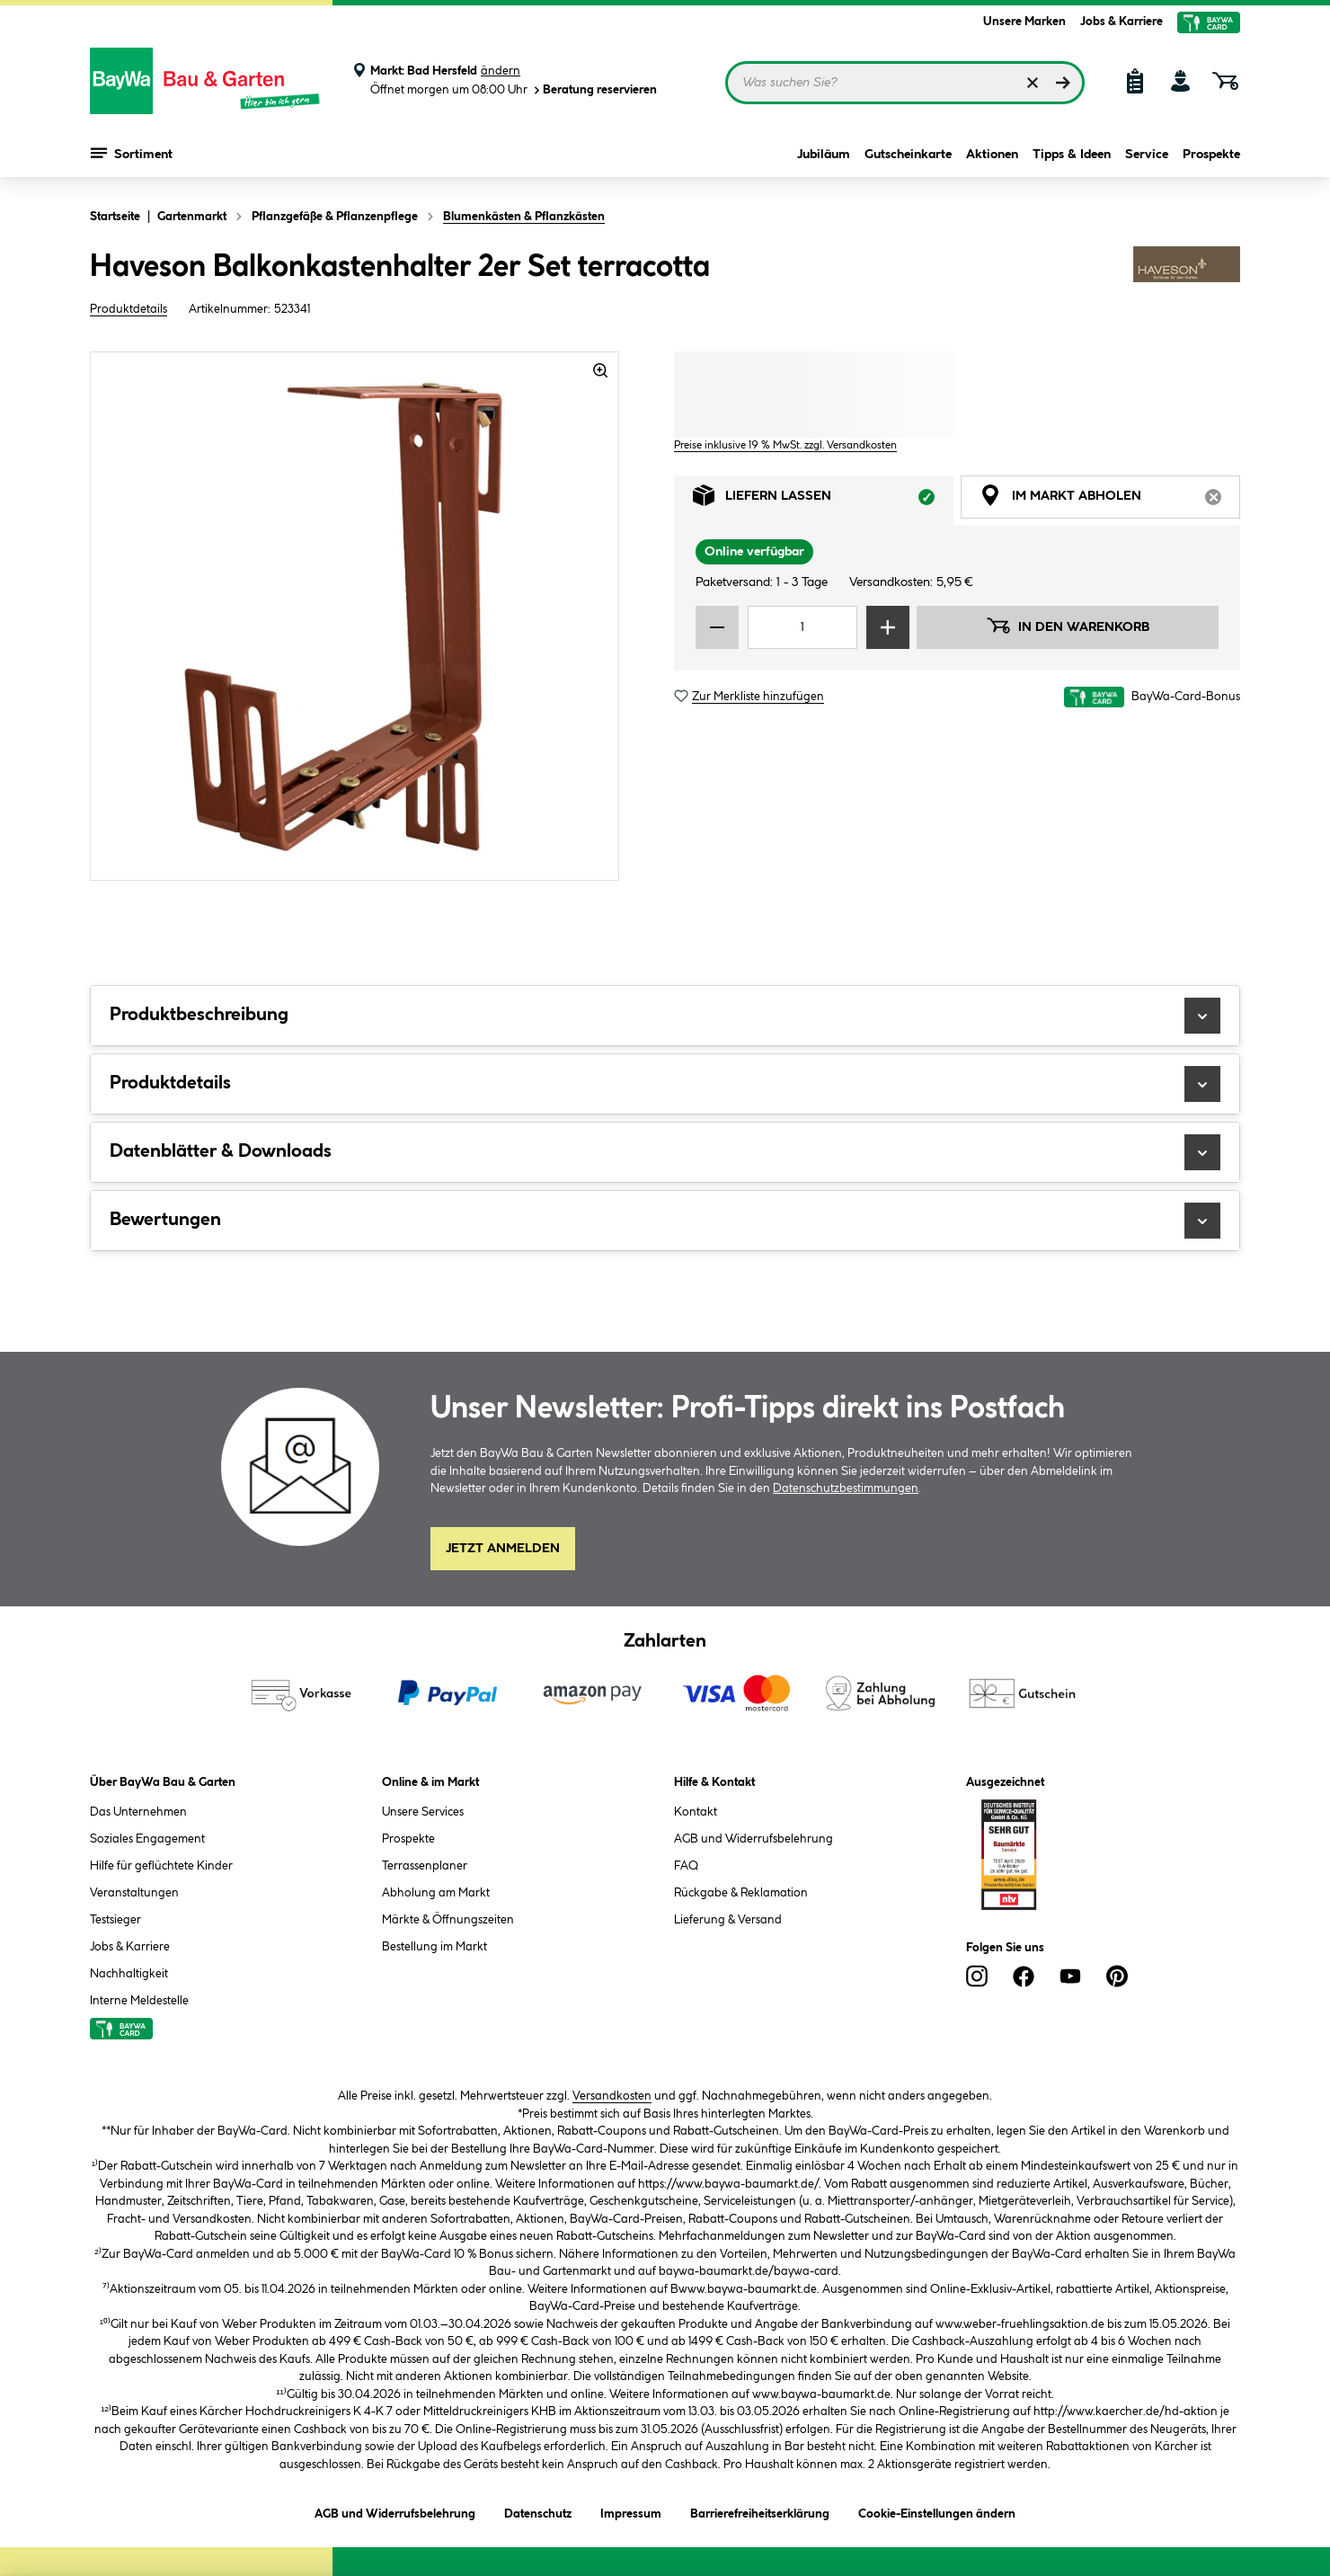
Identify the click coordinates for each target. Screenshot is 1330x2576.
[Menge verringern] (717, 627)
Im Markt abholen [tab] (1110, 500)
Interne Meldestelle (139, 2000)
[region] (355, 616)
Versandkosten (612, 2096)
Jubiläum (823, 154)
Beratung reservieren (594, 90)
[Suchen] (1063, 82)
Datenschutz (538, 2510)
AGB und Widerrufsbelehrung (753, 1839)
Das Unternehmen (138, 1812)
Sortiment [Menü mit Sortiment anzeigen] (132, 153)
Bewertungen (665, 1221)
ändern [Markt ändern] (500, 71)
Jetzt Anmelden (503, 1548)
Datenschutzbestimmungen (845, 1488)
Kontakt (695, 1812)
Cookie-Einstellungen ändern (936, 2510)
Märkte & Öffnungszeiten (448, 1919)
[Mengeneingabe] (802, 627)
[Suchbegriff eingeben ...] (905, 82)
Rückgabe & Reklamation (741, 1893)
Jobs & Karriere (1121, 21)
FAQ (686, 1866)
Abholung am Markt (436, 1893)
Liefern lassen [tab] (823, 500)
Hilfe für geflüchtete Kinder (161, 1866)
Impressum (630, 2510)
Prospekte (1211, 154)
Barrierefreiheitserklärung (759, 2510)
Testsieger (115, 1919)
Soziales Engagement (147, 1839)
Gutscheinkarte (908, 154)
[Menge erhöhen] (887, 627)
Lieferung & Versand (728, 1919)
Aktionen (992, 154)
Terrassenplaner (424, 1866)
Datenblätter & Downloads (665, 1152)
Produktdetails (128, 309)
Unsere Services (423, 1812)
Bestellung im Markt (434, 1946)
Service (1146, 154)
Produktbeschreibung (665, 1016)
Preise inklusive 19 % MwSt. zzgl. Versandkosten (785, 445)
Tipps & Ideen (1072, 154)
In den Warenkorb (1067, 625)
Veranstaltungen (134, 1893)
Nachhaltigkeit (129, 1973)
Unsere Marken (1024, 21)
